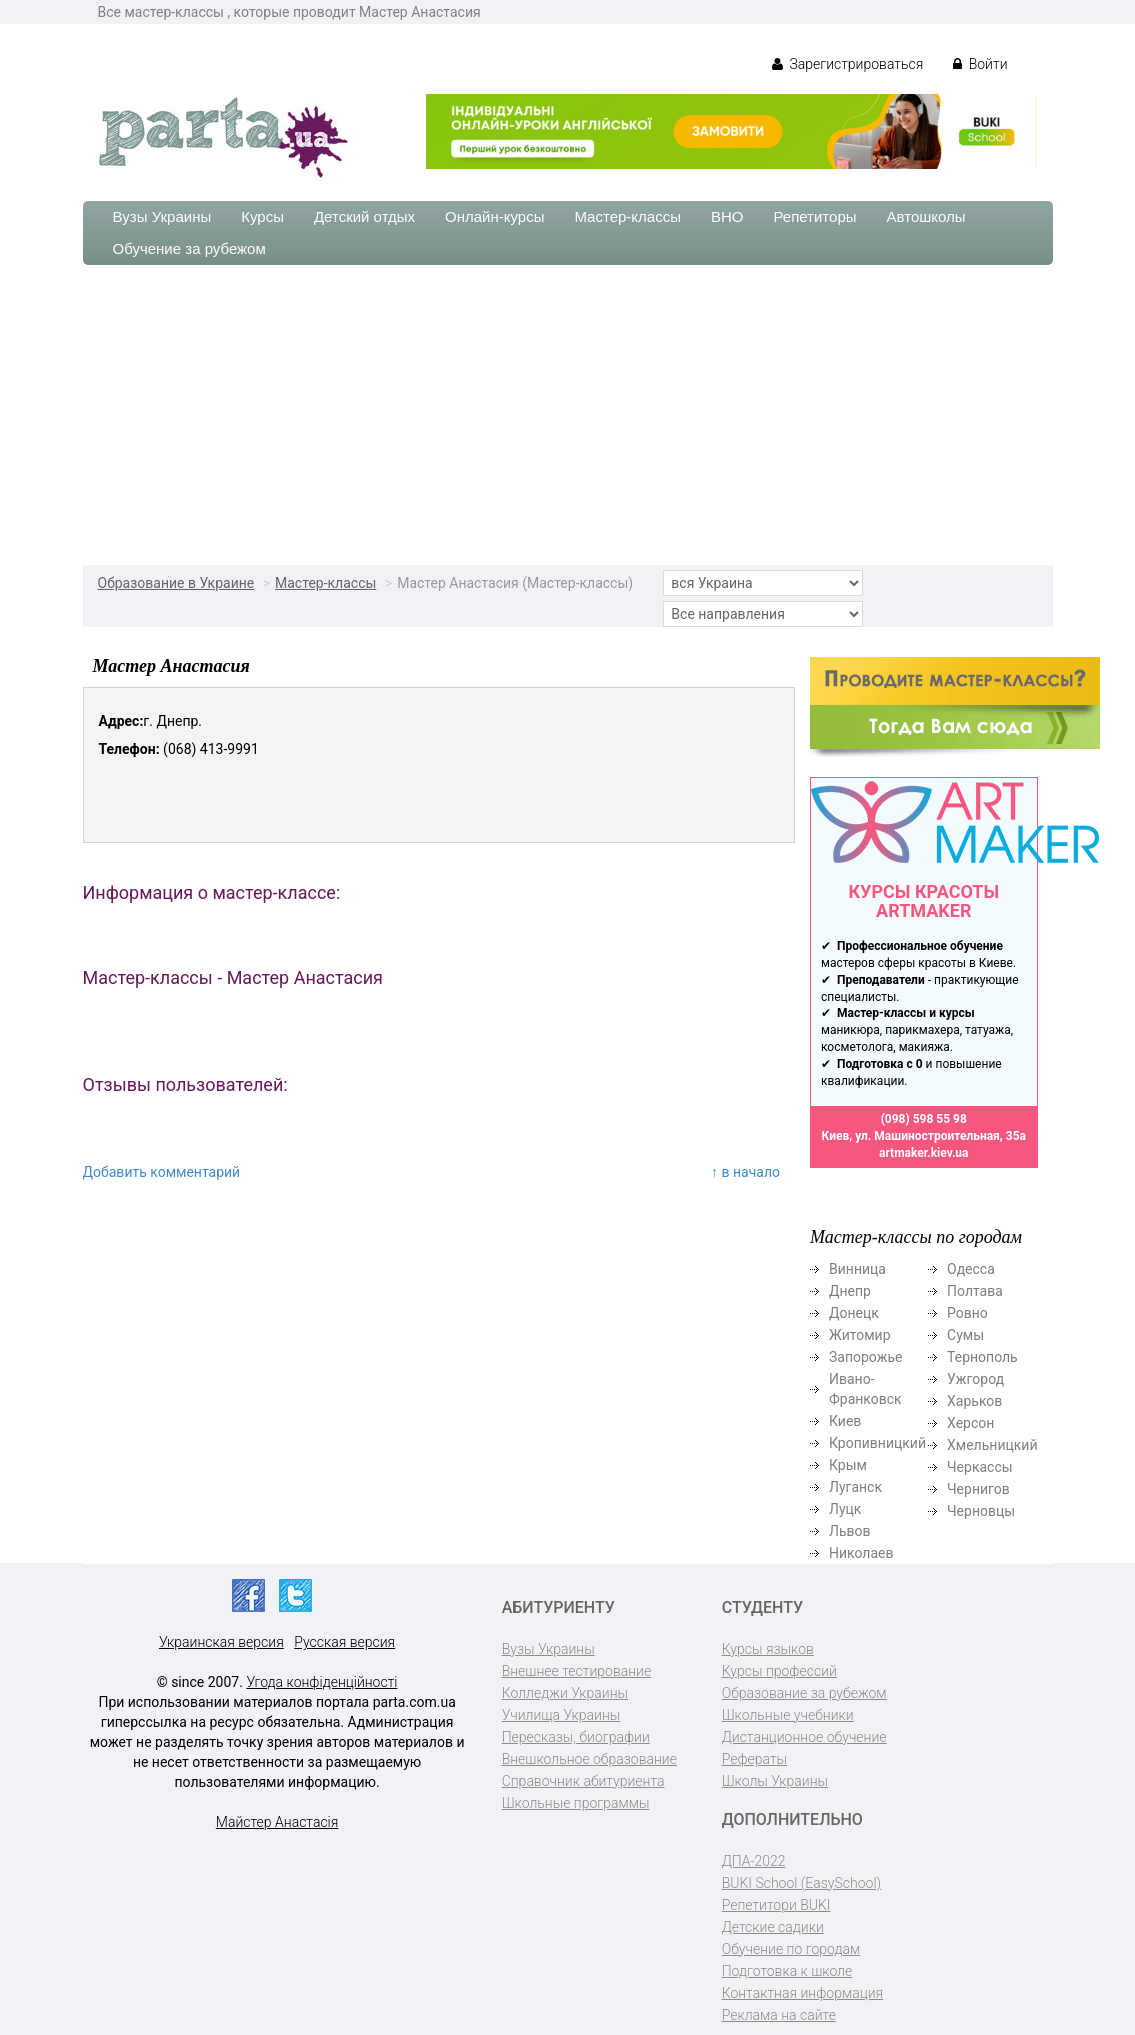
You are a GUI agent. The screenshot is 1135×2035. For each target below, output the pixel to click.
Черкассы (980, 1467)
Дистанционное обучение (804, 1737)
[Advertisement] (567, 415)
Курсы (262, 216)
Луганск (855, 1487)
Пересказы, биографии (576, 1737)
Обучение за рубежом (189, 248)
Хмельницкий (992, 1445)
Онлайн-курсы (494, 216)
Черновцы (981, 1511)
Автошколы (926, 216)
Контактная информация (802, 1993)
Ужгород (975, 1379)
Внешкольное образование (589, 1759)
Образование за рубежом (804, 1693)
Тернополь (982, 1357)
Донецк (854, 1313)
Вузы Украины (162, 216)
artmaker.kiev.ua (924, 1153)
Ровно (967, 1313)
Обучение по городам (791, 1949)
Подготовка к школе (787, 1971)
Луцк (845, 1509)
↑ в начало (745, 1172)
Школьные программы (576, 1803)
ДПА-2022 (754, 1861)
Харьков (974, 1401)
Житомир (860, 1335)
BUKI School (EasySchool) (801, 1883)
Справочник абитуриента (583, 1781)
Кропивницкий (877, 1443)
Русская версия (344, 1642)
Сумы (965, 1335)
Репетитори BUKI (776, 1905)
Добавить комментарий (162, 1172)
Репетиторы (814, 216)
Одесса (971, 1269)
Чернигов (978, 1489)
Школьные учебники (788, 1715)
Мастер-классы (627, 216)
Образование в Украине (176, 583)
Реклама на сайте (779, 2015)
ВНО (727, 216)
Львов (850, 1531)
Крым (848, 1465)
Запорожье (865, 1357)
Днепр (850, 1291)
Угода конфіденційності (321, 1682)
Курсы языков (768, 1649)
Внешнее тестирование (577, 1671)
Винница (857, 1269)
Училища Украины (561, 1715)
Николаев (861, 1553)
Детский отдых (364, 216)
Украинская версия (221, 1642)
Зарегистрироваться (847, 64)
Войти (980, 64)
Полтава (975, 1291)
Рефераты (754, 1759)
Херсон (970, 1423)
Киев (845, 1421)
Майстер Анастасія (277, 1822)
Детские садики (773, 1927)
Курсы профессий (779, 1671)
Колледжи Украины (565, 1693)
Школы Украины (775, 1781)
